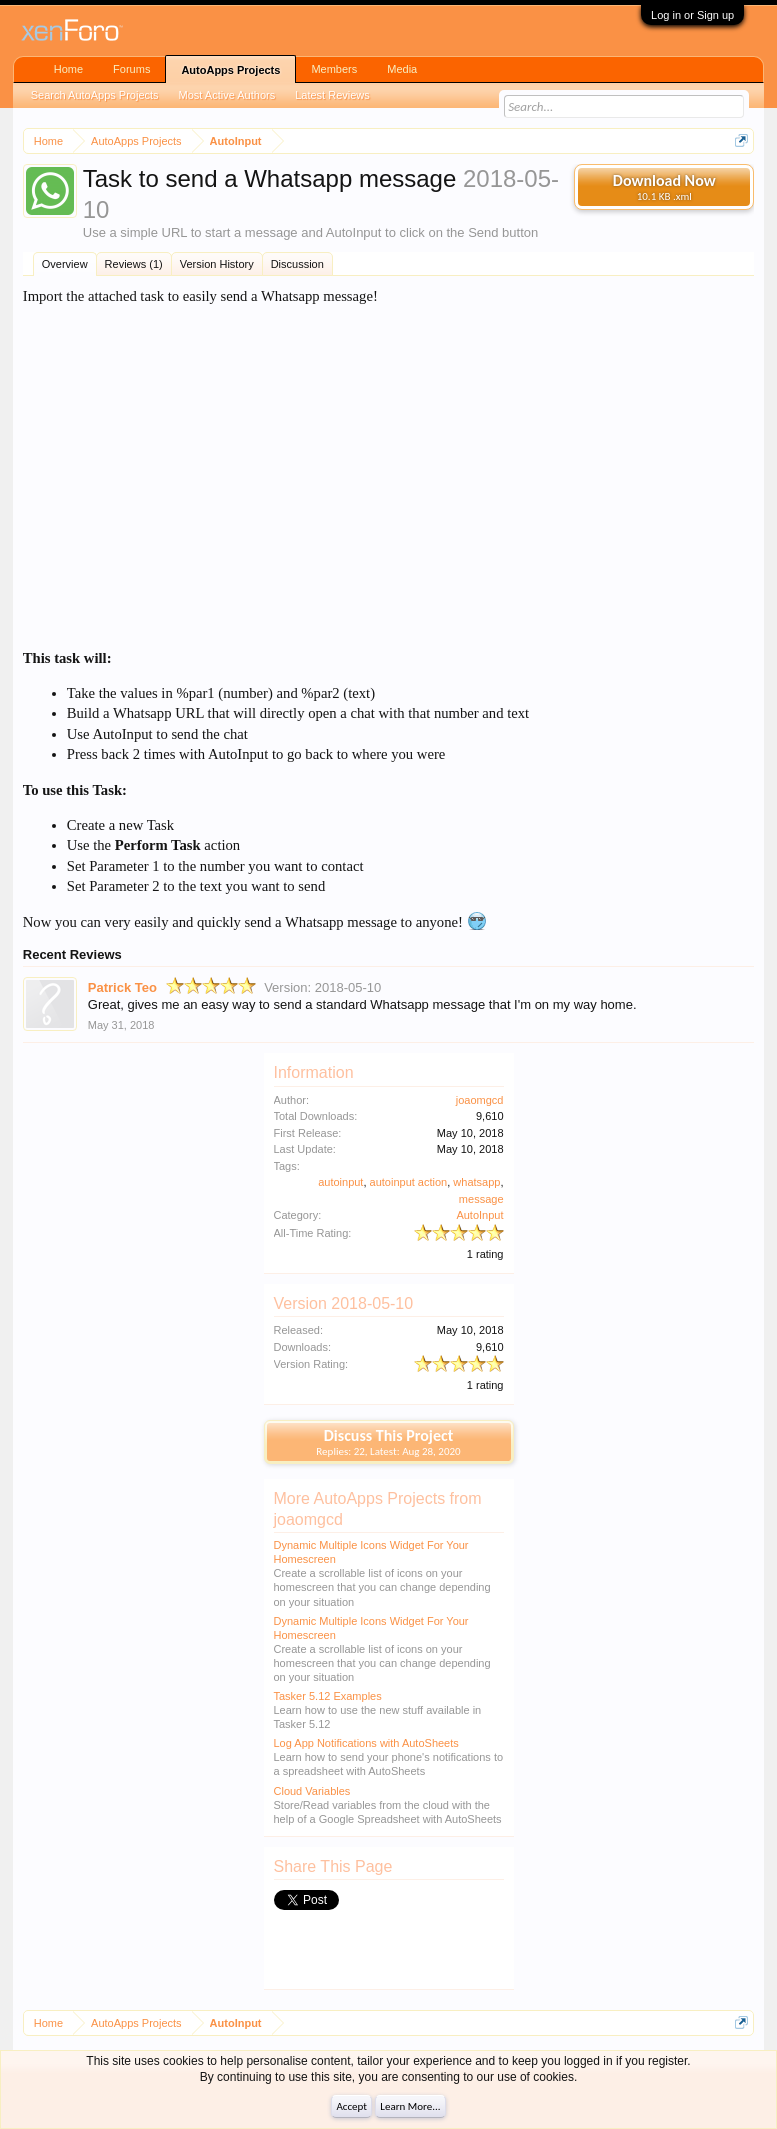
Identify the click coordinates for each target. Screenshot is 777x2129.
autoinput (340, 1182)
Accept (351, 2106)
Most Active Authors (227, 95)
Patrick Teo (122, 987)
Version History (217, 264)
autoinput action (409, 1182)
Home (68, 69)
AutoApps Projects (230, 70)
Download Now (664, 187)
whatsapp (476, 1182)
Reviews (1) (134, 264)
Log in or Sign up (692, 15)
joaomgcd (480, 1100)
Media (402, 69)
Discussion (297, 264)
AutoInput (479, 1215)
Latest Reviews (332, 95)
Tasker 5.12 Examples (328, 1696)
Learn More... (410, 2106)
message (481, 1199)
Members (334, 69)
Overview (65, 264)
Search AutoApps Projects (95, 95)
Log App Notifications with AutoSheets (366, 1743)
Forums (131, 69)
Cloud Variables (312, 1791)
